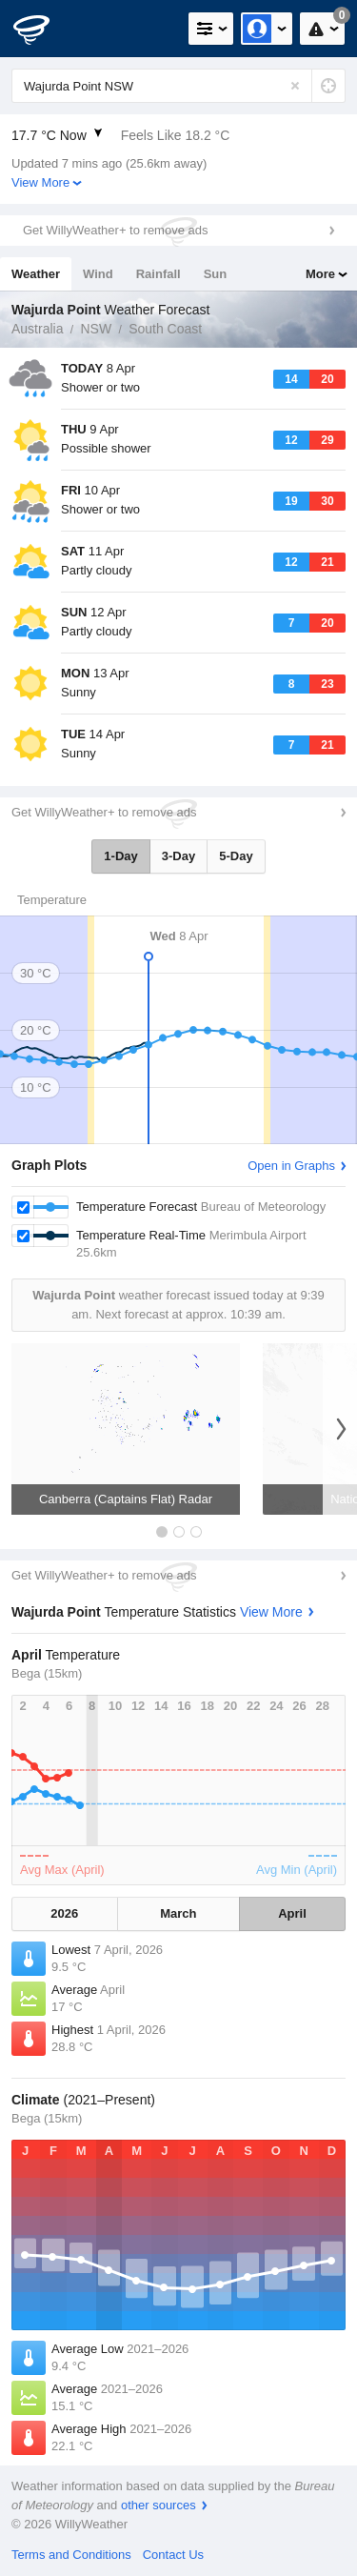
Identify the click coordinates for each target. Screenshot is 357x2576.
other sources (158, 2505)
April (292, 1913)
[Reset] (295, 85)
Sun (216, 274)
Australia (37, 328)
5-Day (235, 856)
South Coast (165, 328)
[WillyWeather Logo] (42, 29)
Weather (35, 274)
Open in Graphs (291, 1165)
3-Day (178, 856)
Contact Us (173, 2554)
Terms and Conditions (71, 2554)
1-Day (120, 856)
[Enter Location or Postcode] (178, 86)
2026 (64, 1913)
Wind (98, 274)
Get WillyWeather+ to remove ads (115, 230)
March (178, 1913)
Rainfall (158, 274)
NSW (95, 328)
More (320, 274)
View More (40, 182)
